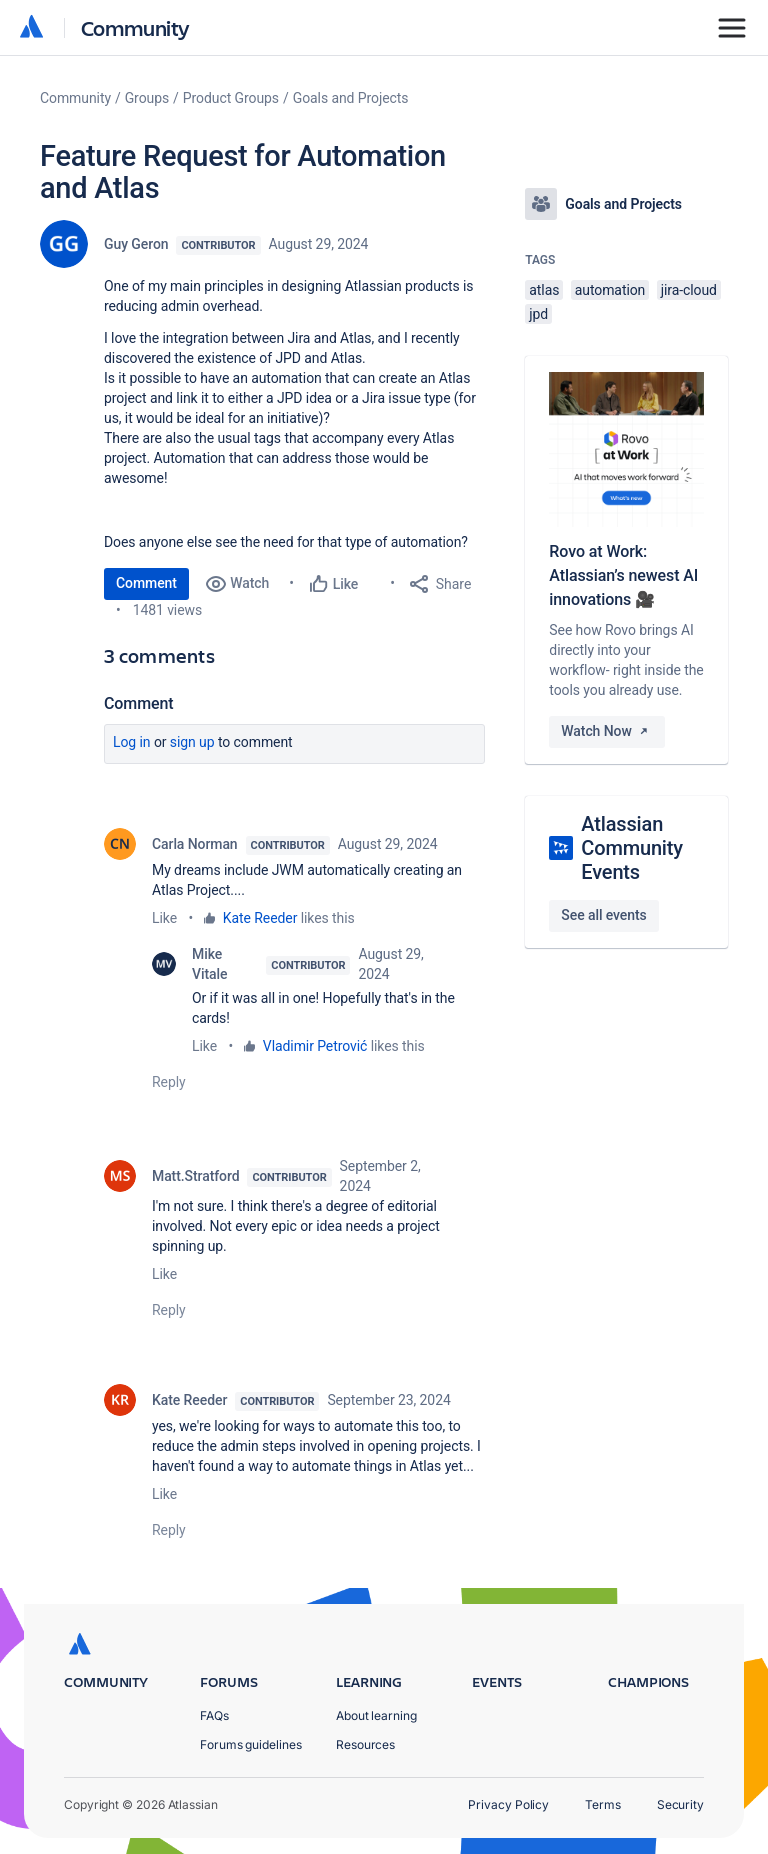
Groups (147, 98)
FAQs (214, 1715)
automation (610, 290)
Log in (132, 742)
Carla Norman (195, 844)
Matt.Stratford (195, 1176)
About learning (376, 1715)
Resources (365, 1744)
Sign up (192, 742)
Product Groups (231, 98)
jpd (538, 314)
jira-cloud (689, 290)
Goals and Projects (351, 98)
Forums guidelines (251, 1744)
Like (164, 918)
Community (135, 27)
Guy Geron (136, 244)
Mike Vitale (209, 964)
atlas (544, 290)
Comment (146, 583)
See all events (603, 915)
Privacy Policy (508, 1804)
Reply (169, 1082)
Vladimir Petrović (315, 1046)
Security (680, 1804)
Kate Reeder (260, 918)
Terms (603, 1804)
